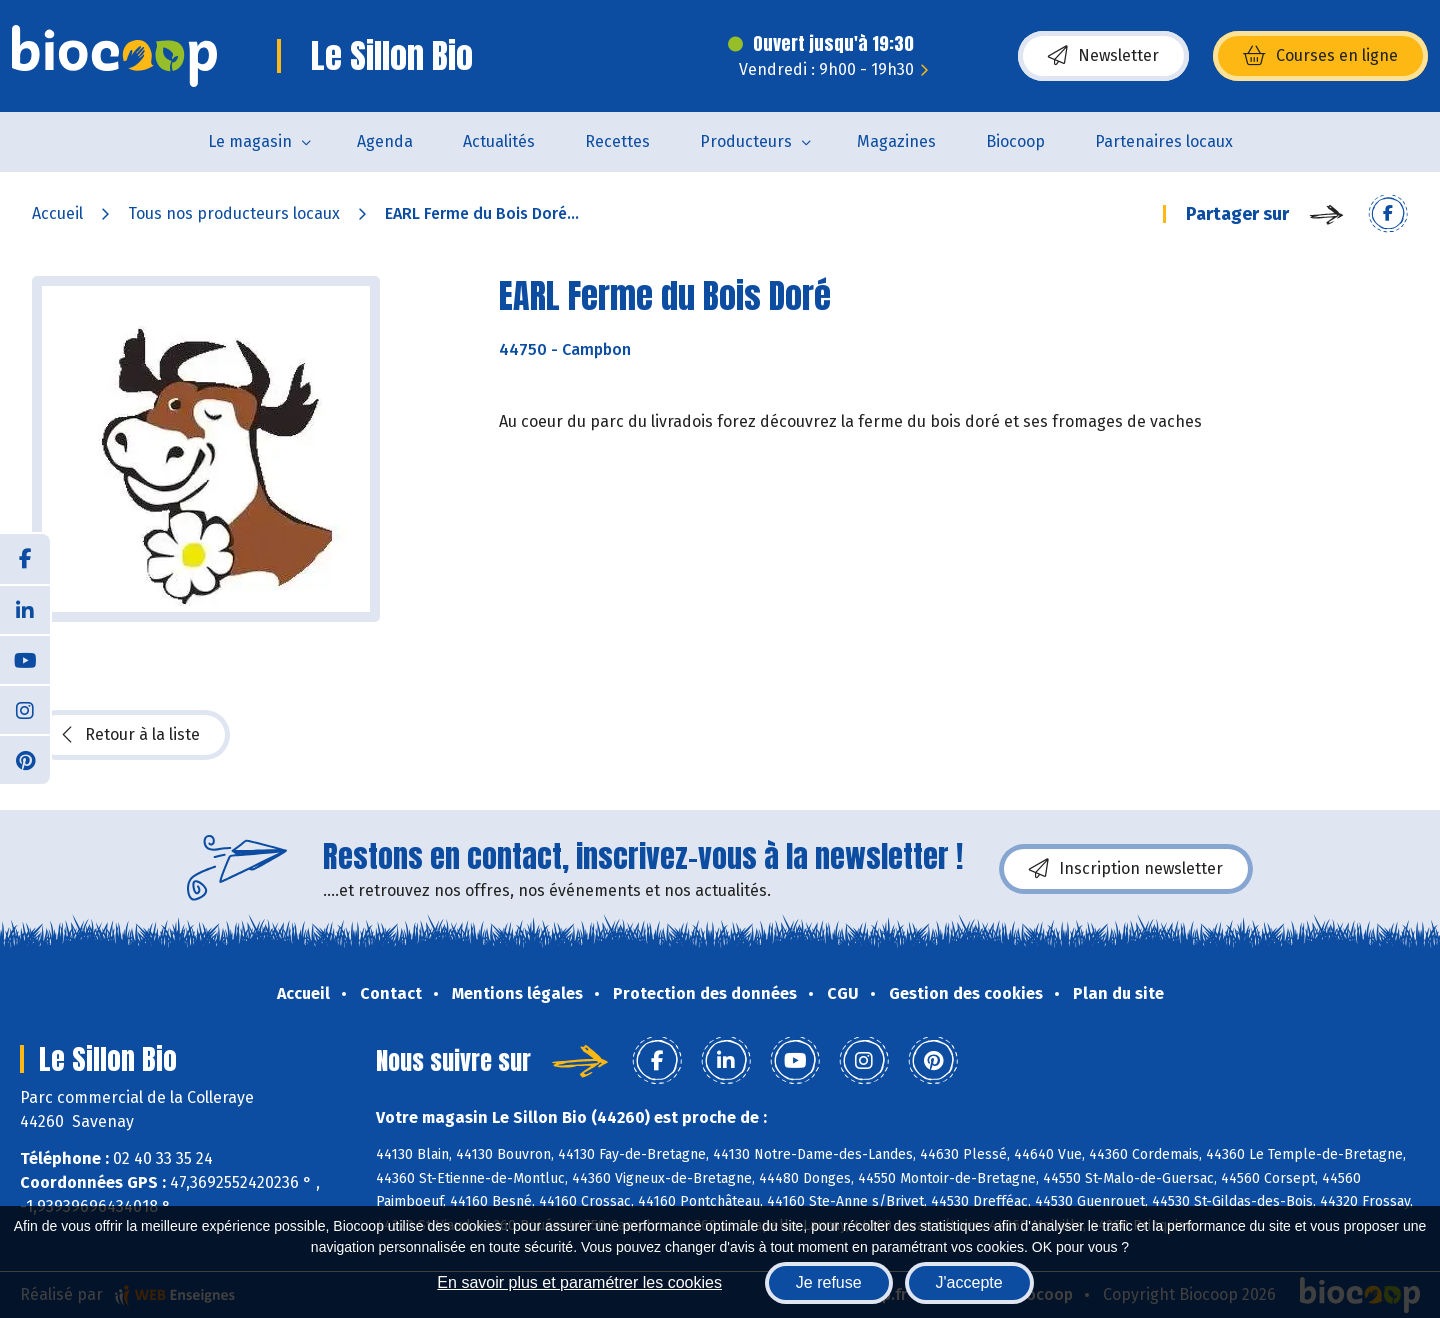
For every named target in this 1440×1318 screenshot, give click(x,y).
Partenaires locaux (1164, 141)
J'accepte (969, 1282)
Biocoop (1015, 141)
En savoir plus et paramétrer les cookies (579, 1282)
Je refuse (829, 1282)
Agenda (385, 141)
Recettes (617, 141)
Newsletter (1103, 56)
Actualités (499, 141)
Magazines (896, 141)
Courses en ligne (1320, 56)
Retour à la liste (131, 735)
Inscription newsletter (1126, 869)
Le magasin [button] (250, 141)
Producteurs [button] (746, 141)
